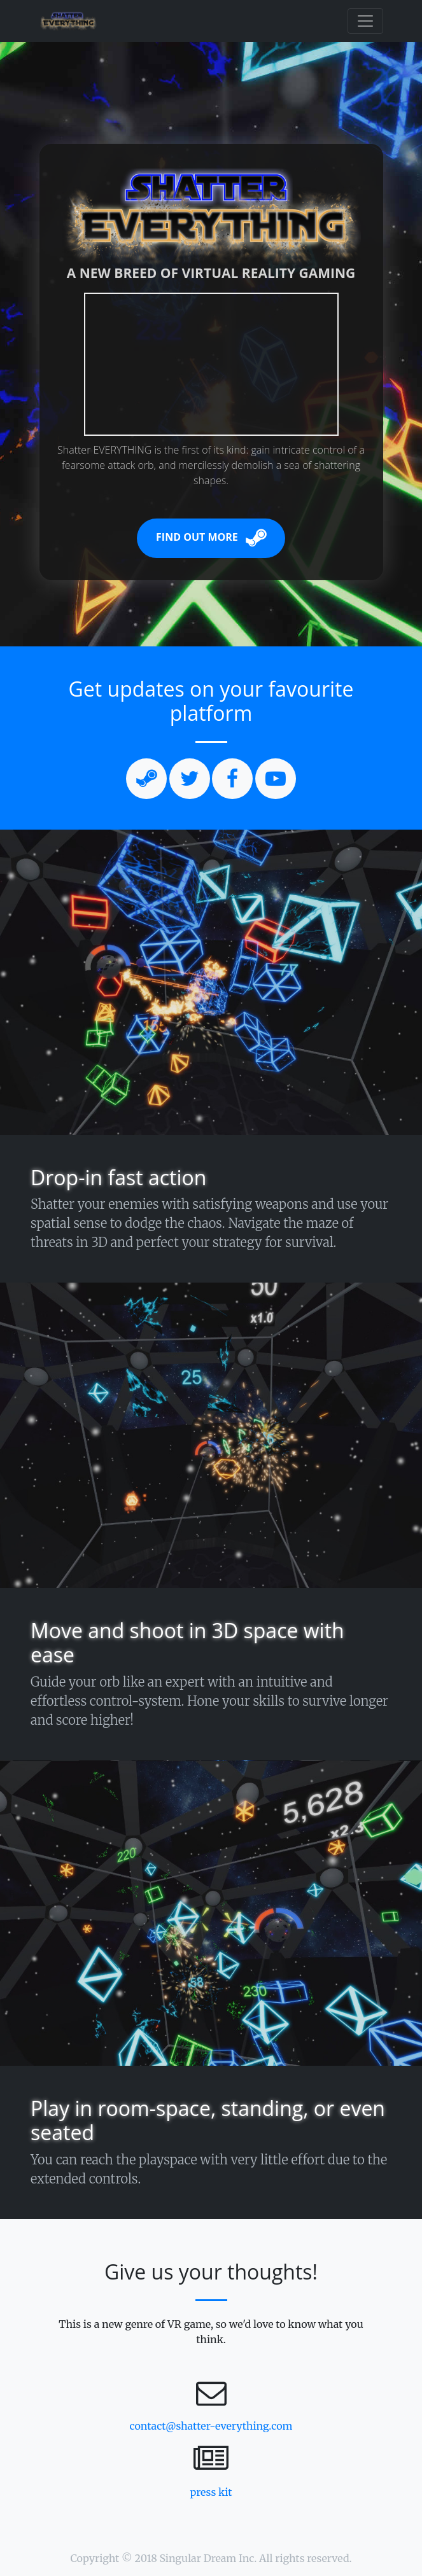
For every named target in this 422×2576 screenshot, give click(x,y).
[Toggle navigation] (365, 21)
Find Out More (211, 538)
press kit (211, 2492)
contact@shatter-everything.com (211, 2425)
